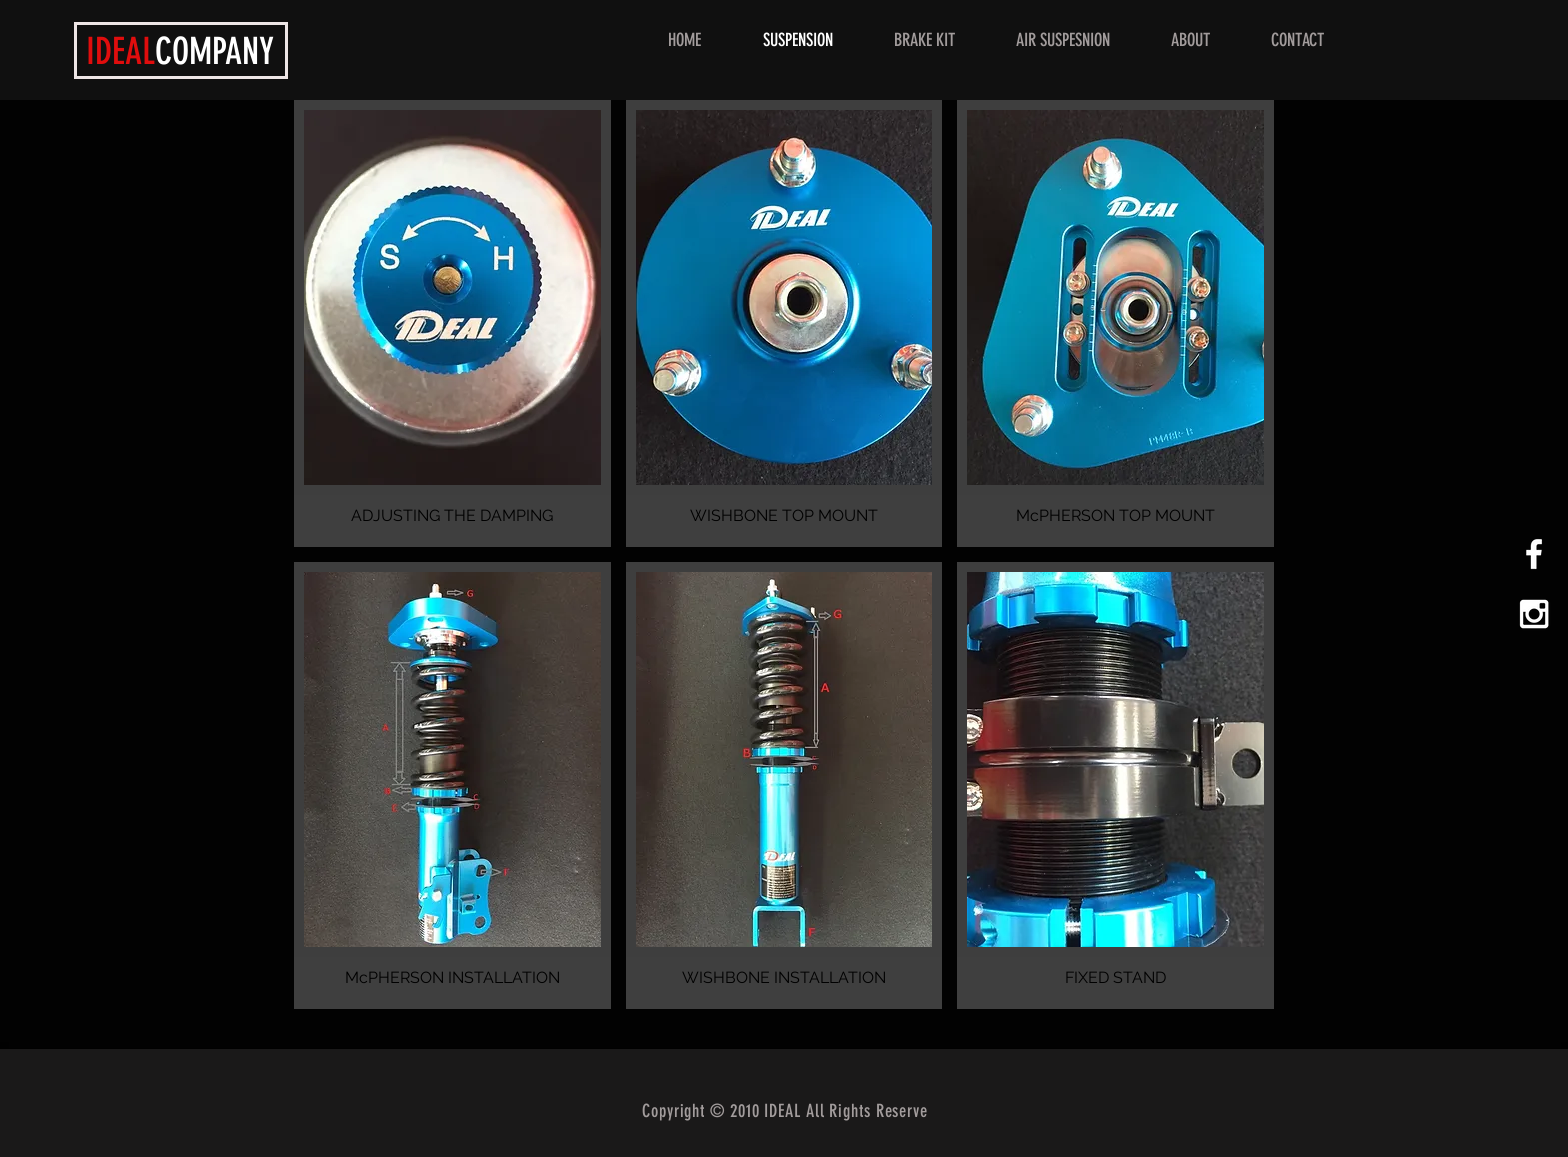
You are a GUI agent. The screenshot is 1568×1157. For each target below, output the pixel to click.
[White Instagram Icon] (1534, 614)
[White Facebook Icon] (1534, 554)
